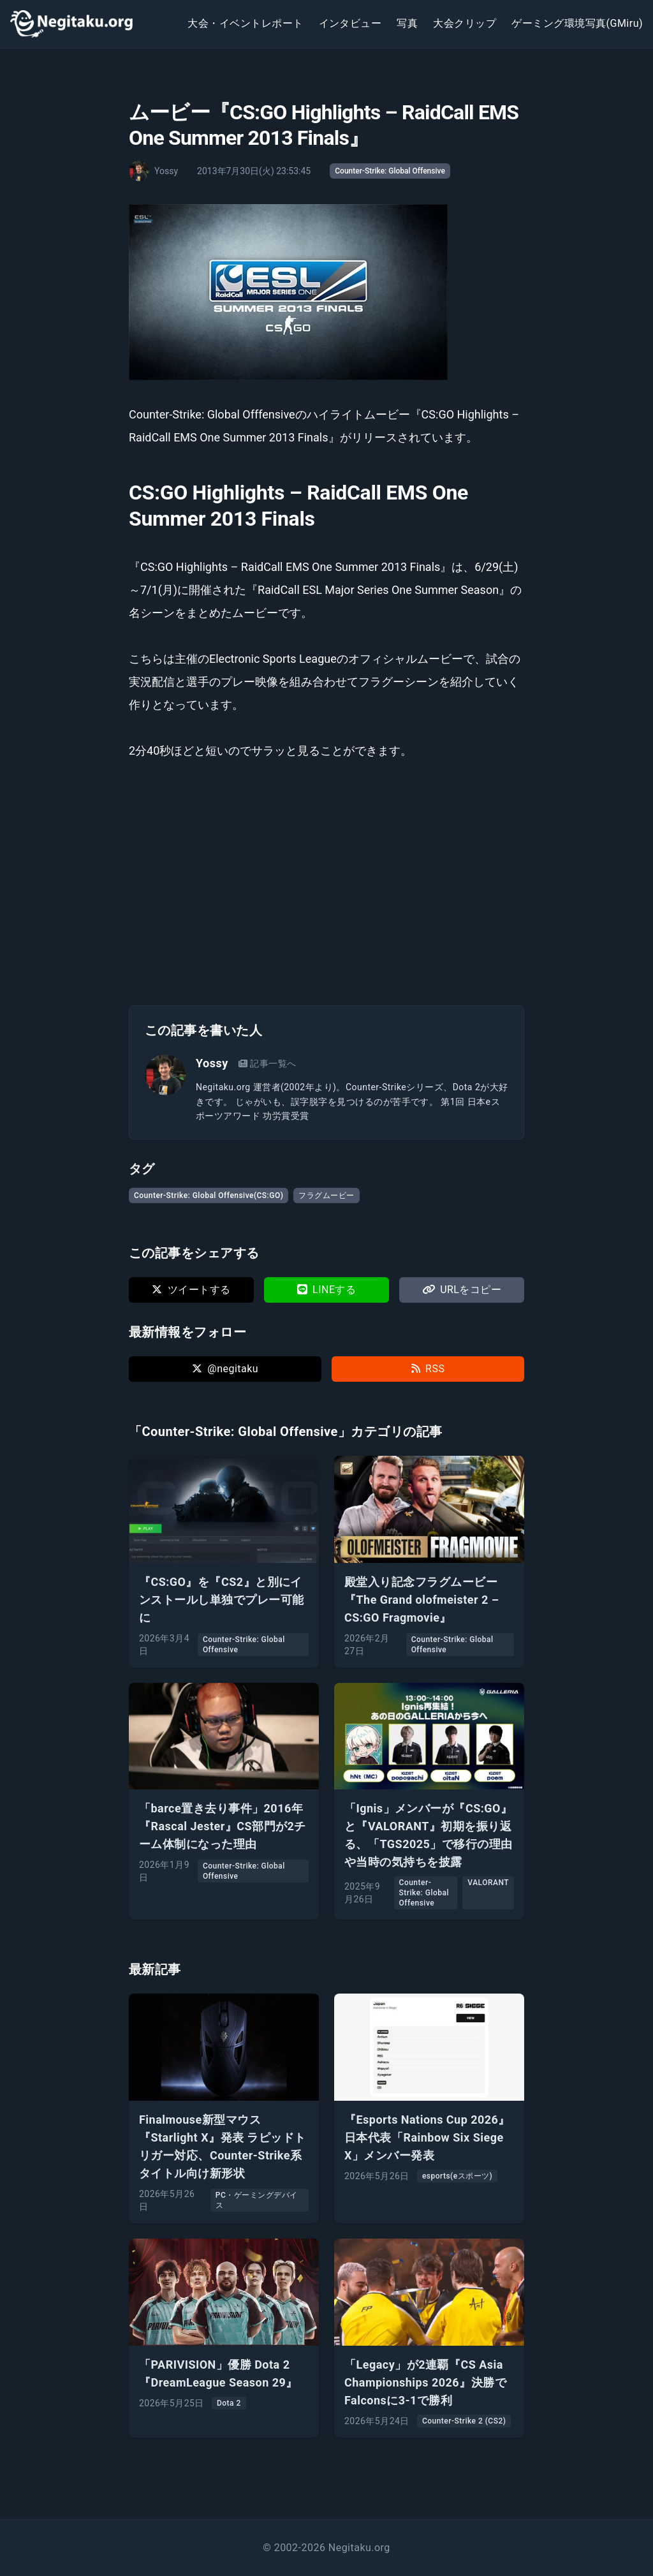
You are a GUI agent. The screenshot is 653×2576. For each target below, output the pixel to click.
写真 (407, 23)
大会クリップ (464, 23)
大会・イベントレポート (245, 23)
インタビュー (350, 23)
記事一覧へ (267, 1063)
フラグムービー (326, 1195)
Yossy (212, 1063)
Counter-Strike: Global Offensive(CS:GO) (208, 1195)
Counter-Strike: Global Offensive (390, 171)
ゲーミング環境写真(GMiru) (577, 23)
